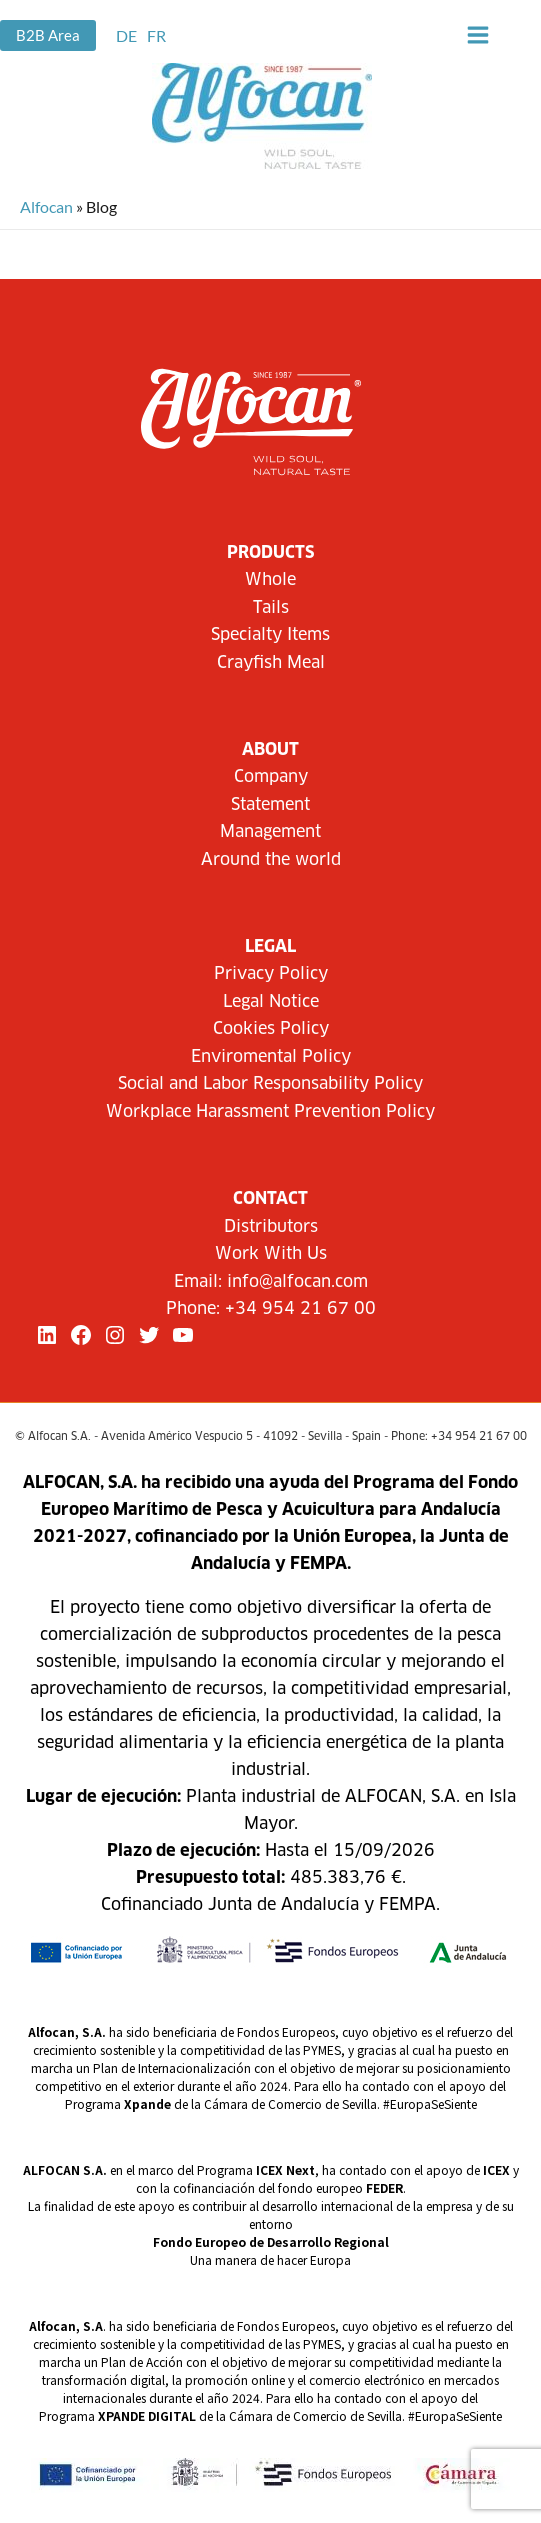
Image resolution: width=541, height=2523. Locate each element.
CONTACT (270, 1199)
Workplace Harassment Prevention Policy (270, 1112)
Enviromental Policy (271, 1057)
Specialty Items (270, 635)
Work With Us (271, 1254)
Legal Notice (271, 1002)
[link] (126, 35)
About (270, 750)
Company (271, 777)
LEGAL (270, 947)
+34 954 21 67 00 (300, 1309)
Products (270, 553)
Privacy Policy (271, 974)
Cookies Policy (271, 1029)
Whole (270, 580)
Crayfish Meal (271, 663)
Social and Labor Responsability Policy (270, 1084)
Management (270, 832)
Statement (270, 805)
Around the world (271, 860)
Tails (271, 608)
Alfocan (46, 206)
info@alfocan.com (297, 1282)
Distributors (271, 1227)
